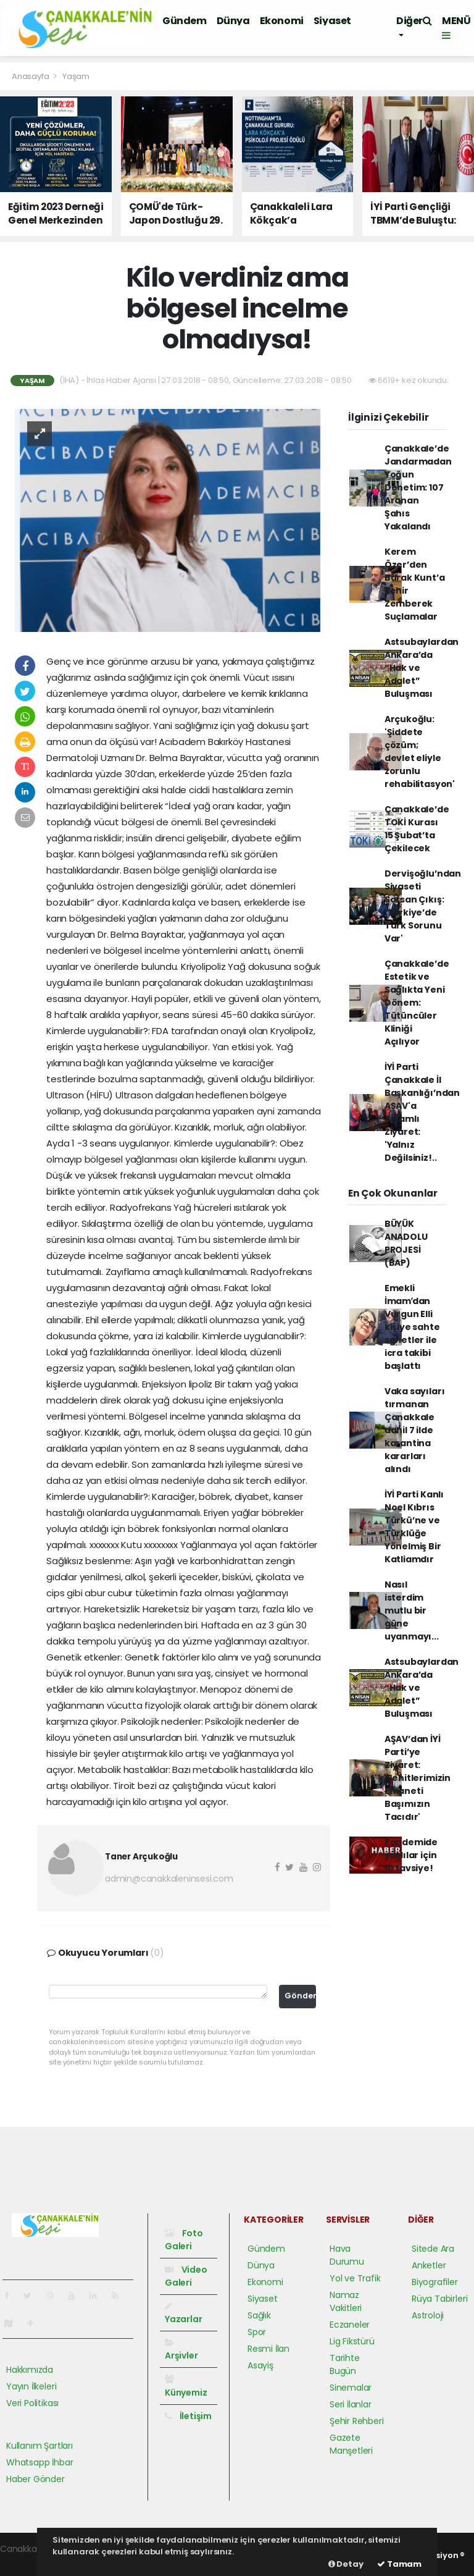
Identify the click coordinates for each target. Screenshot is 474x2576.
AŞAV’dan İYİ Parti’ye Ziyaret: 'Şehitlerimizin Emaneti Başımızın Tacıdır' (418, 1778)
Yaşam (75, 76)
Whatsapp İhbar (39, 2462)
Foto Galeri (184, 2239)
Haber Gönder (35, 2479)
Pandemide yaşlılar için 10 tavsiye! (411, 1855)
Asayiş (260, 2365)
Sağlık (259, 2315)
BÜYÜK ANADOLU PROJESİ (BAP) (406, 1243)
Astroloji (428, 2315)
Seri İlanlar (351, 2404)
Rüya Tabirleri (439, 2298)
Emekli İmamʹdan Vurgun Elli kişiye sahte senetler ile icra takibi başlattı (412, 1327)
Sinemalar (351, 2387)
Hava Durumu (347, 2255)
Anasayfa (31, 76)
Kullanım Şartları (39, 2445)
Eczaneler (350, 2324)
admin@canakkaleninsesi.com (169, 1878)
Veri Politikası (32, 2403)
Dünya (233, 21)
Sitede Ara (433, 2248)
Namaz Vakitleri (346, 2301)
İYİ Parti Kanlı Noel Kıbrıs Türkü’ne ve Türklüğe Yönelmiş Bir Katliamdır (414, 1526)
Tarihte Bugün (345, 2364)
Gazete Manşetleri (351, 2444)
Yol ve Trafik (355, 2278)
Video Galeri (186, 2276)
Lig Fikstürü (352, 2341)
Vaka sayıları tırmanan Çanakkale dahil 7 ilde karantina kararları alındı (415, 1430)
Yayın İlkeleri (31, 2386)
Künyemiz (186, 2386)
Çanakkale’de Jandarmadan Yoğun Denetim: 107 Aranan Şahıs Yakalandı (418, 487)
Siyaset (332, 21)
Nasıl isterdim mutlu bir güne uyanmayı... (412, 1610)
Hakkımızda (29, 2369)
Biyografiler (435, 2282)
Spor (256, 2332)
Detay (346, 2564)
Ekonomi (282, 21)
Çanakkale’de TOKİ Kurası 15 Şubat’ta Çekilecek (417, 828)
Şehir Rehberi (357, 2421)
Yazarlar (183, 2313)
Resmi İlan (268, 2348)
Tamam (399, 2564)
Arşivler (181, 2350)
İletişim (188, 2416)
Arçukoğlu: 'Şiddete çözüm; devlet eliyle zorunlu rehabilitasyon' (420, 751)
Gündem (184, 21)
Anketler (429, 2265)
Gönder (300, 1995)
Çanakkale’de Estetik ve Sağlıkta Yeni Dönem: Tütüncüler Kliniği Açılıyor (417, 1003)
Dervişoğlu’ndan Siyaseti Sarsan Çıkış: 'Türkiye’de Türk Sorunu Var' (423, 906)
